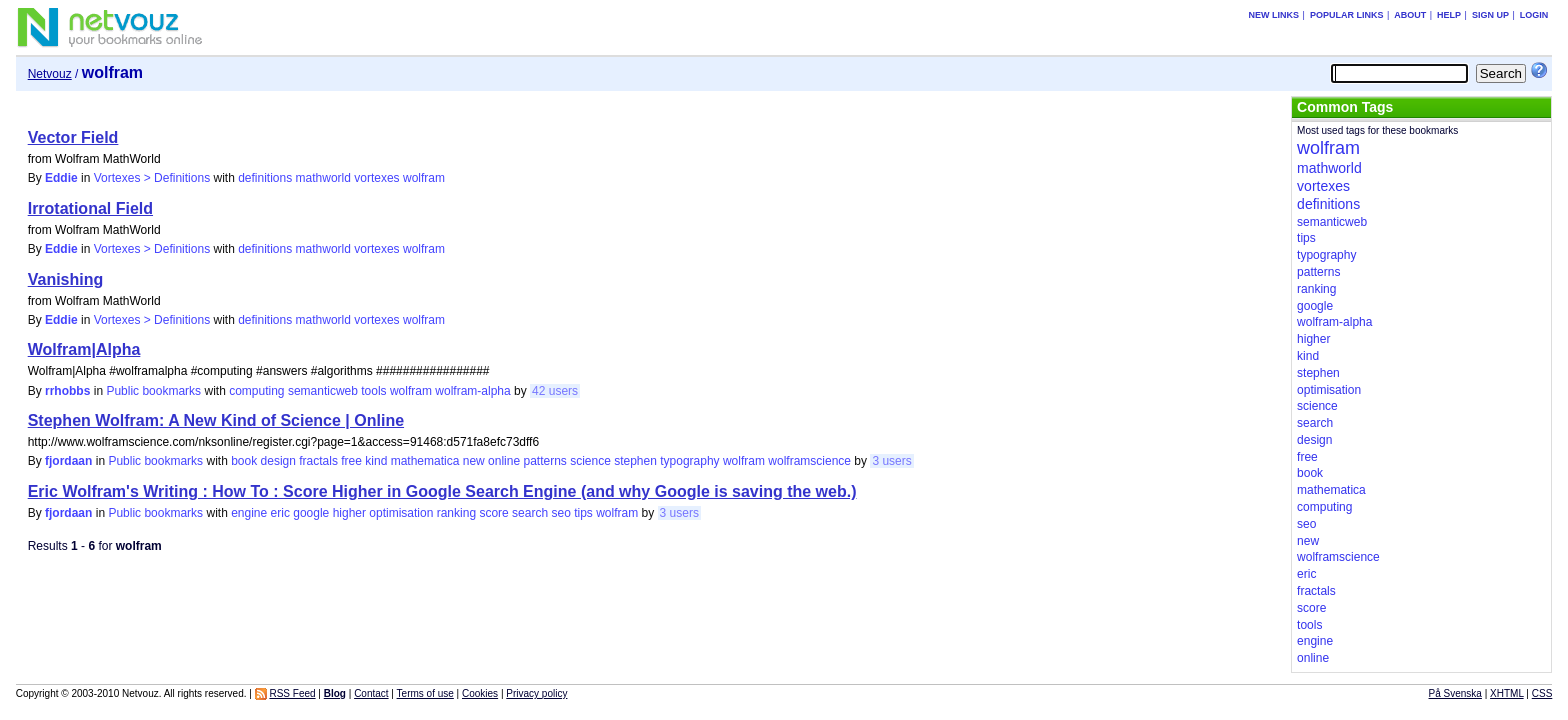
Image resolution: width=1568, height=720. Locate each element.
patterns (544, 461)
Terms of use (425, 693)
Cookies (480, 693)
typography (689, 461)
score (493, 513)
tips (583, 513)
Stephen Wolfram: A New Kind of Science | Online (216, 420)
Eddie (61, 178)
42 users (555, 391)
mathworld (323, 178)
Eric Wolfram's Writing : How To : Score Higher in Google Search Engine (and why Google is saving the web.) (442, 491)
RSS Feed (292, 693)
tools (373, 391)
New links (1274, 15)
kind (376, 461)
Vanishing (66, 279)
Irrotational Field (90, 208)
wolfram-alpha (472, 391)
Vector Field (73, 137)
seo (560, 513)
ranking (456, 513)
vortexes (376, 178)
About (1410, 15)
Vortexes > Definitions (152, 178)
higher (349, 513)
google (311, 513)
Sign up (1490, 15)
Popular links (1347, 15)
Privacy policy (536, 693)
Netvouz (50, 74)
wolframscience (809, 461)
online (504, 461)
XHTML (1507, 693)
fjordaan (68, 461)
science (590, 461)
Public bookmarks (153, 391)
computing (256, 391)
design (278, 461)
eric (280, 513)
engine (249, 513)
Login (1534, 15)
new (474, 461)
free (351, 461)
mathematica (425, 461)
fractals (318, 461)
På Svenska (1455, 693)
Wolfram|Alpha (84, 349)
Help (1449, 15)
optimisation (401, 513)
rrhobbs (67, 391)
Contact (371, 693)
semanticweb (323, 391)
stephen (635, 461)
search (530, 513)
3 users (891, 461)
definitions (265, 178)
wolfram (424, 178)
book (244, 461)
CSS (1542, 693)
